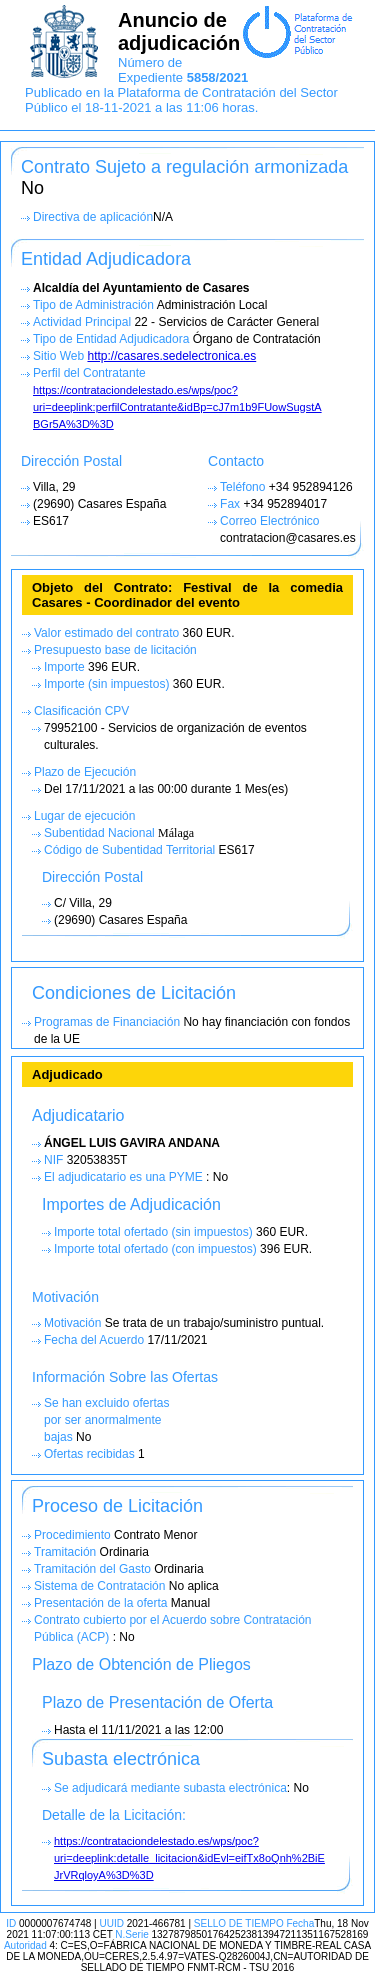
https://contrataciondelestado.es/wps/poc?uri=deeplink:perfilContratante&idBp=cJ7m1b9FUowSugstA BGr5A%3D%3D (177, 407)
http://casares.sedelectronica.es (171, 356)
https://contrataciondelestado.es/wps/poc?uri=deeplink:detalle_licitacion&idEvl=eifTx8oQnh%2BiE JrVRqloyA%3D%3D (189, 1858)
